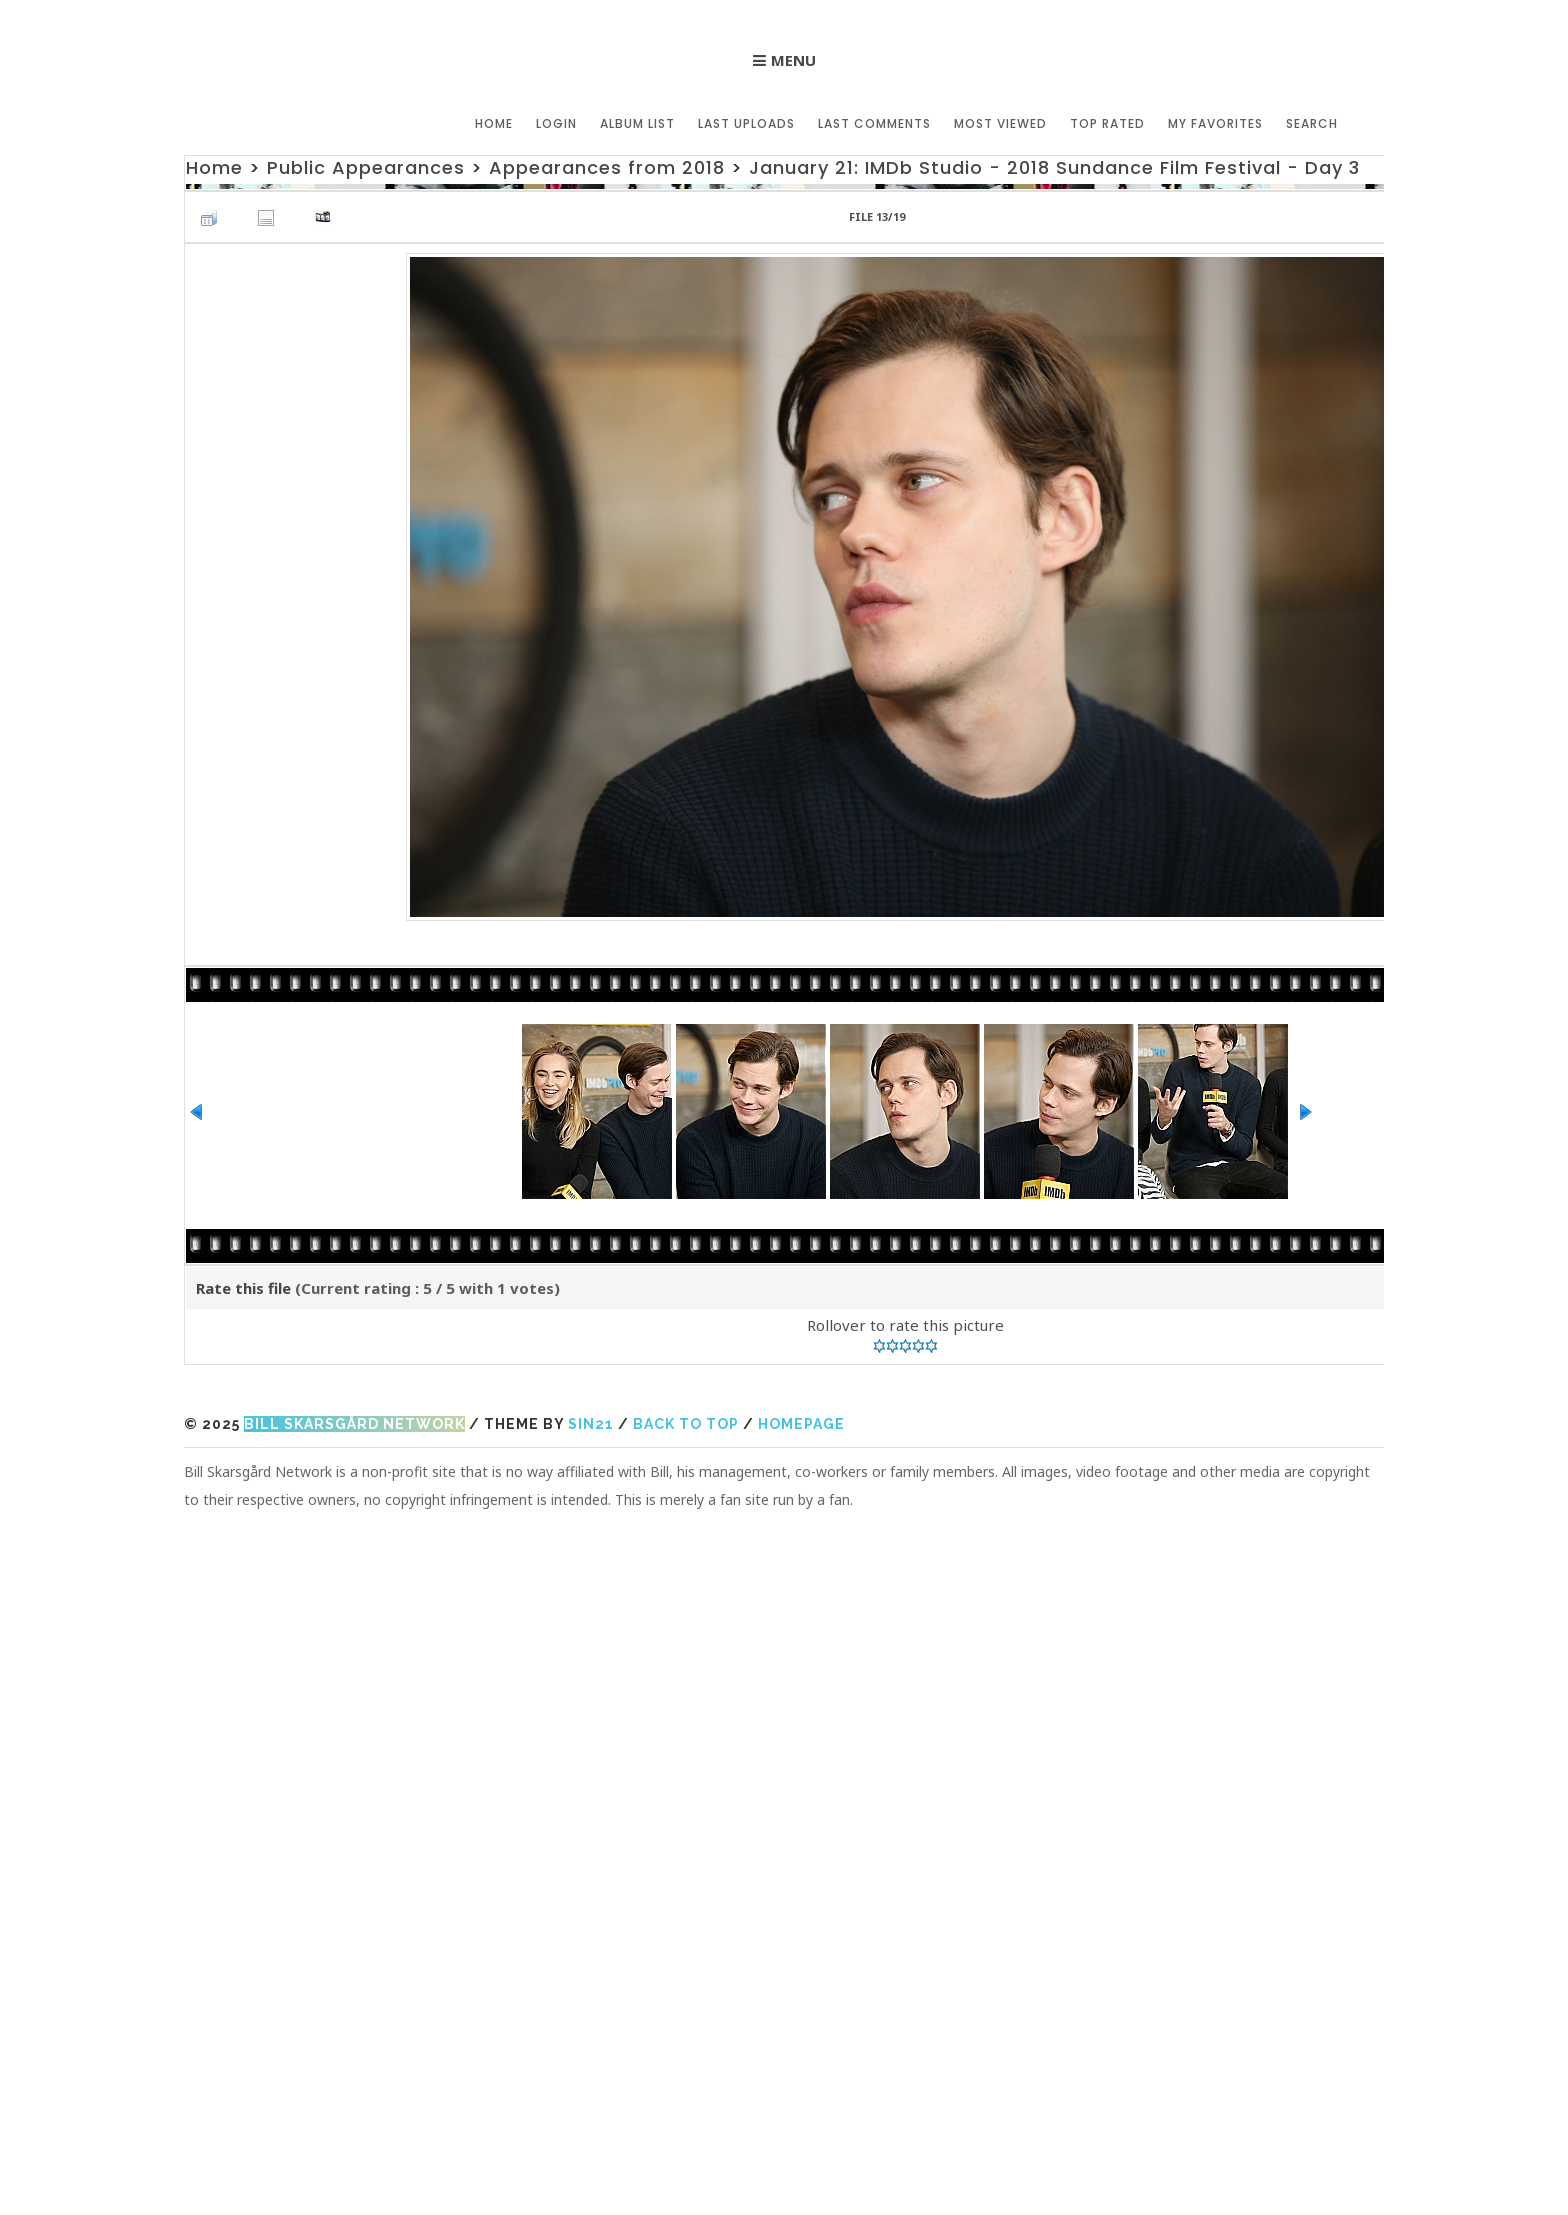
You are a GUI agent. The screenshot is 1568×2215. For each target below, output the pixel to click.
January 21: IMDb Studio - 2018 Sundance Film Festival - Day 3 (1054, 167)
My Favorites (1215, 123)
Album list (637, 123)
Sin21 (591, 1424)
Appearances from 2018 (607, 167)
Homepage (801, 1424)
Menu (793, 60)
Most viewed (1000, 123)
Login (556, 123)
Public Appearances (366, 167)
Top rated (1107, 123)
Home (494, 123)
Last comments (874, 123)
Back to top (686, 1424)
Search (1312, 123)
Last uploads (746, 123)
